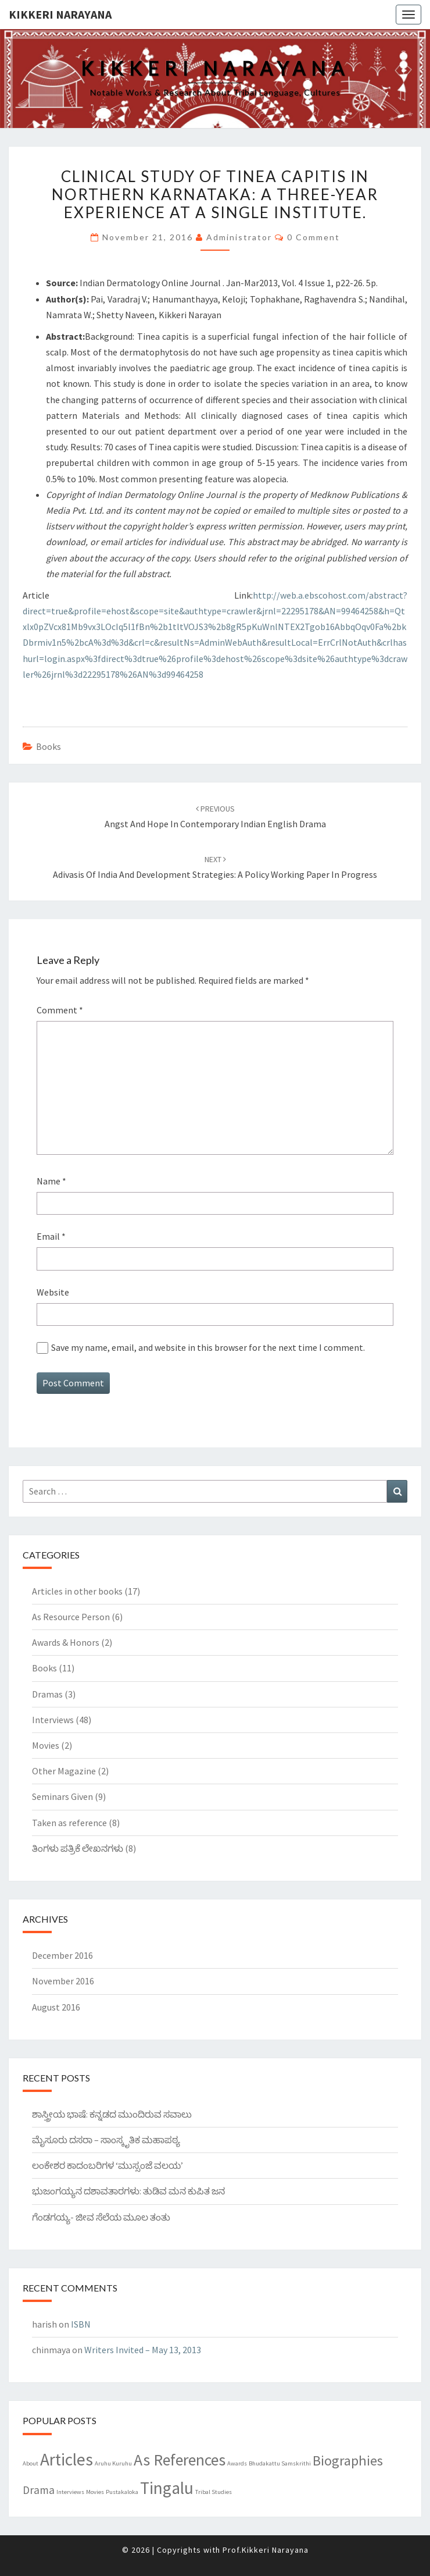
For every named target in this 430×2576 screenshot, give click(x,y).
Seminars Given (62, 1796)
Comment (60, 1010)
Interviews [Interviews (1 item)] (70, 2492)
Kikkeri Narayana (60, 14)
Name (51, 1181)
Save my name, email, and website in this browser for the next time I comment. (208, 1347)
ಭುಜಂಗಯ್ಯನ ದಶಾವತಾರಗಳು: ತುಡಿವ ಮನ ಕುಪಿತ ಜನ (128, 2191)
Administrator (239, 237)
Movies (45, 1745)
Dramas (47, 1694)
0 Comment (313, 237)
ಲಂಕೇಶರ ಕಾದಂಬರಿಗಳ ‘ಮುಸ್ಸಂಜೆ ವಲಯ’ (107, 2165)
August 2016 (56, 2007)
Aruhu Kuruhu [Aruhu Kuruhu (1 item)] (113, 2463)
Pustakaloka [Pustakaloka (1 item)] (122, 2492)
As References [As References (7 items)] (179, 2460)
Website (53, 1292)
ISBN (81, 2324)
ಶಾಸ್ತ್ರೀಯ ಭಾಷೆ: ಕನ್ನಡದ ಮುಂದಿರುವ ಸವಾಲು (112, 2114)
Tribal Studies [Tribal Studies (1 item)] (213, 2492)
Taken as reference (69, 1822)
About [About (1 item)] (30, 2463)
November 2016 (63, 1981)
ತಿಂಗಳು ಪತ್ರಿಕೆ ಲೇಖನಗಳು (77, 1848)
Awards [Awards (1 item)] (237, 2463)
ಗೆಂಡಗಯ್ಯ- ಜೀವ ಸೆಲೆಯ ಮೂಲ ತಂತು (101, 2217)
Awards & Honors (65, 1642)
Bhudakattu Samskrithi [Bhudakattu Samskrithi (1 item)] (280, 2463)
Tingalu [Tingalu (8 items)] (166, 2488)
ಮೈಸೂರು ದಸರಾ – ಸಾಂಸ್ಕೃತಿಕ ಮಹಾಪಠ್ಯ (106, 2140)
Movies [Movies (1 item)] (95, 2492)
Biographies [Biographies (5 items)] (348, 2461)
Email (51, 1236)
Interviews (53, 1719)
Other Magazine (64, 1771)
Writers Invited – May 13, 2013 (142, 2350)
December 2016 (62, 1955)
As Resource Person (71, 1617)
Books (48, 746)
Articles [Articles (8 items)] (66, 2459)
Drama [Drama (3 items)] (39, 2490)
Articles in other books (77, 1591)
